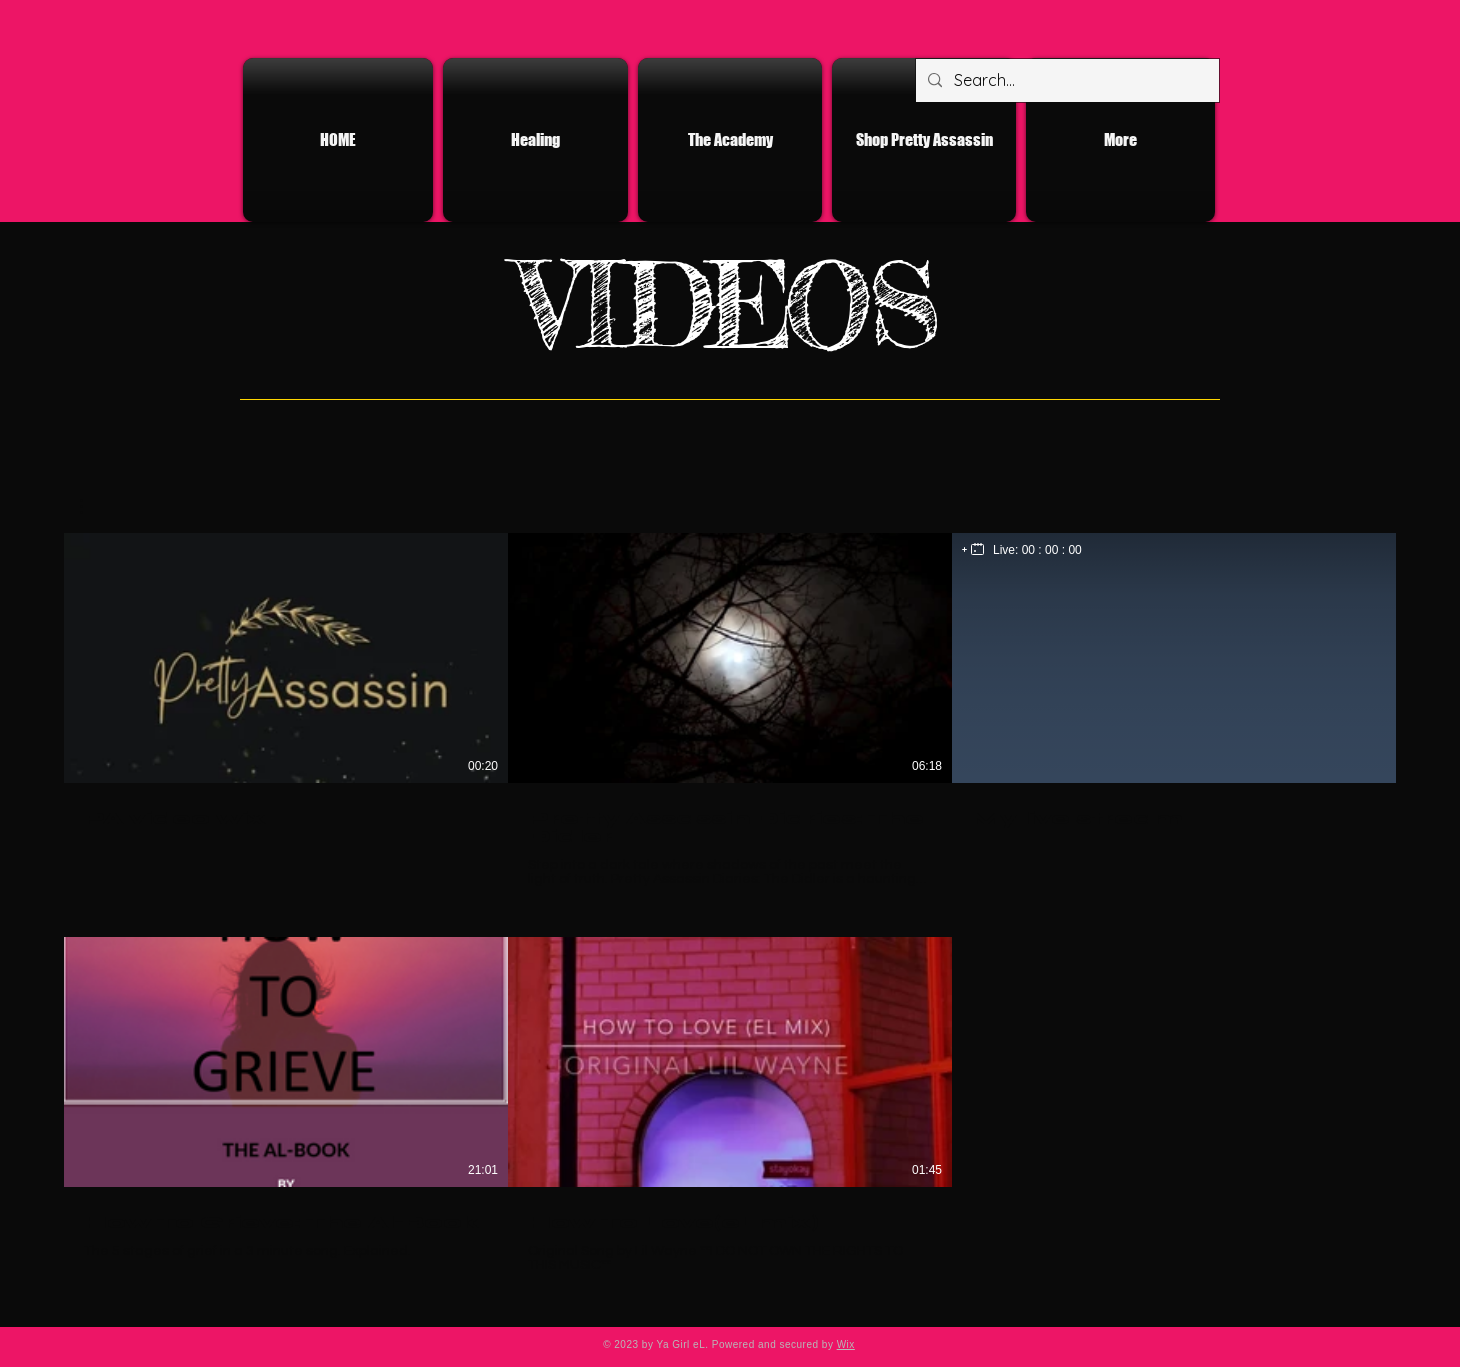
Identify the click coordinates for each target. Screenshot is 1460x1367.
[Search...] (1065, 80)
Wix (846, 1344)
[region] (1022, 550)
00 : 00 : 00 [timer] (1052, 550)
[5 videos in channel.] (730, 912)
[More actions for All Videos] (91, 506)
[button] (91, 506)
